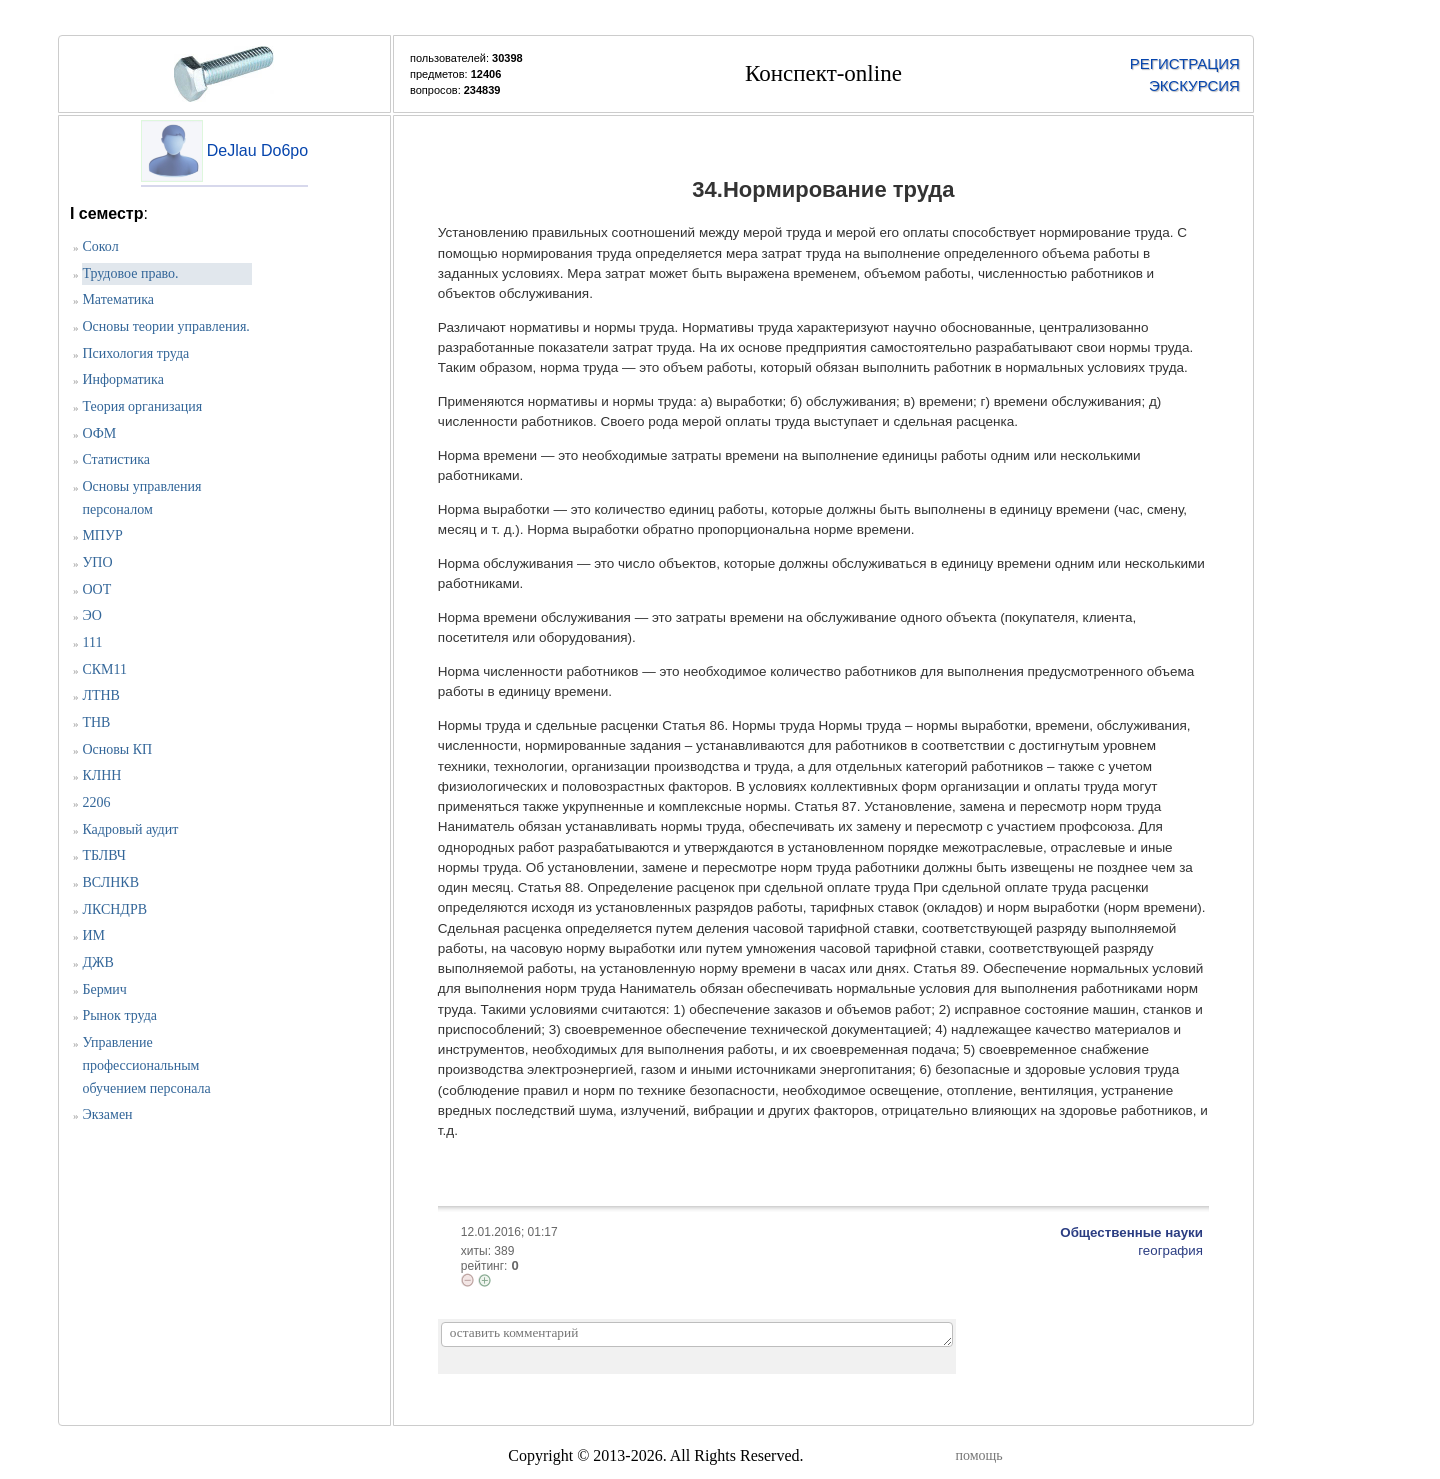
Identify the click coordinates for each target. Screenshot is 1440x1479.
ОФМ (99, 433)
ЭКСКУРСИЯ (1194, 85)
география (1170, 1250)
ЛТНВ (101, 695)
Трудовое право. (130, 273)
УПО (97, 562)
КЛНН (101, 775)
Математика (118, 299)
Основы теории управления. (165, 326)
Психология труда (135, 353)
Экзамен (107, 1114)
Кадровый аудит (130, 829)
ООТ (96, 589)
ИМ (93, 935)
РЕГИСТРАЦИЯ (1185, 63)
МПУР (102, 535)
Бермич (104, 989)
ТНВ (96, 722)
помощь (978, 1455)
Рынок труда (119, 1015)
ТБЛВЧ (103, 855)
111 (92, 642)
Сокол (100, 246)
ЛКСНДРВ (114, 909)
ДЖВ (97, 962)
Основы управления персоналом (141, 498)
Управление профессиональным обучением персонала (146, 1065)
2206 (96, 802)
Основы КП (117, 749)
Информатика (123, 379)
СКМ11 (104, 669)
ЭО (92, 615)
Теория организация (142, 406)
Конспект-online (823, 73)
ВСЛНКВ (110, 882)
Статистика (116, 459)
